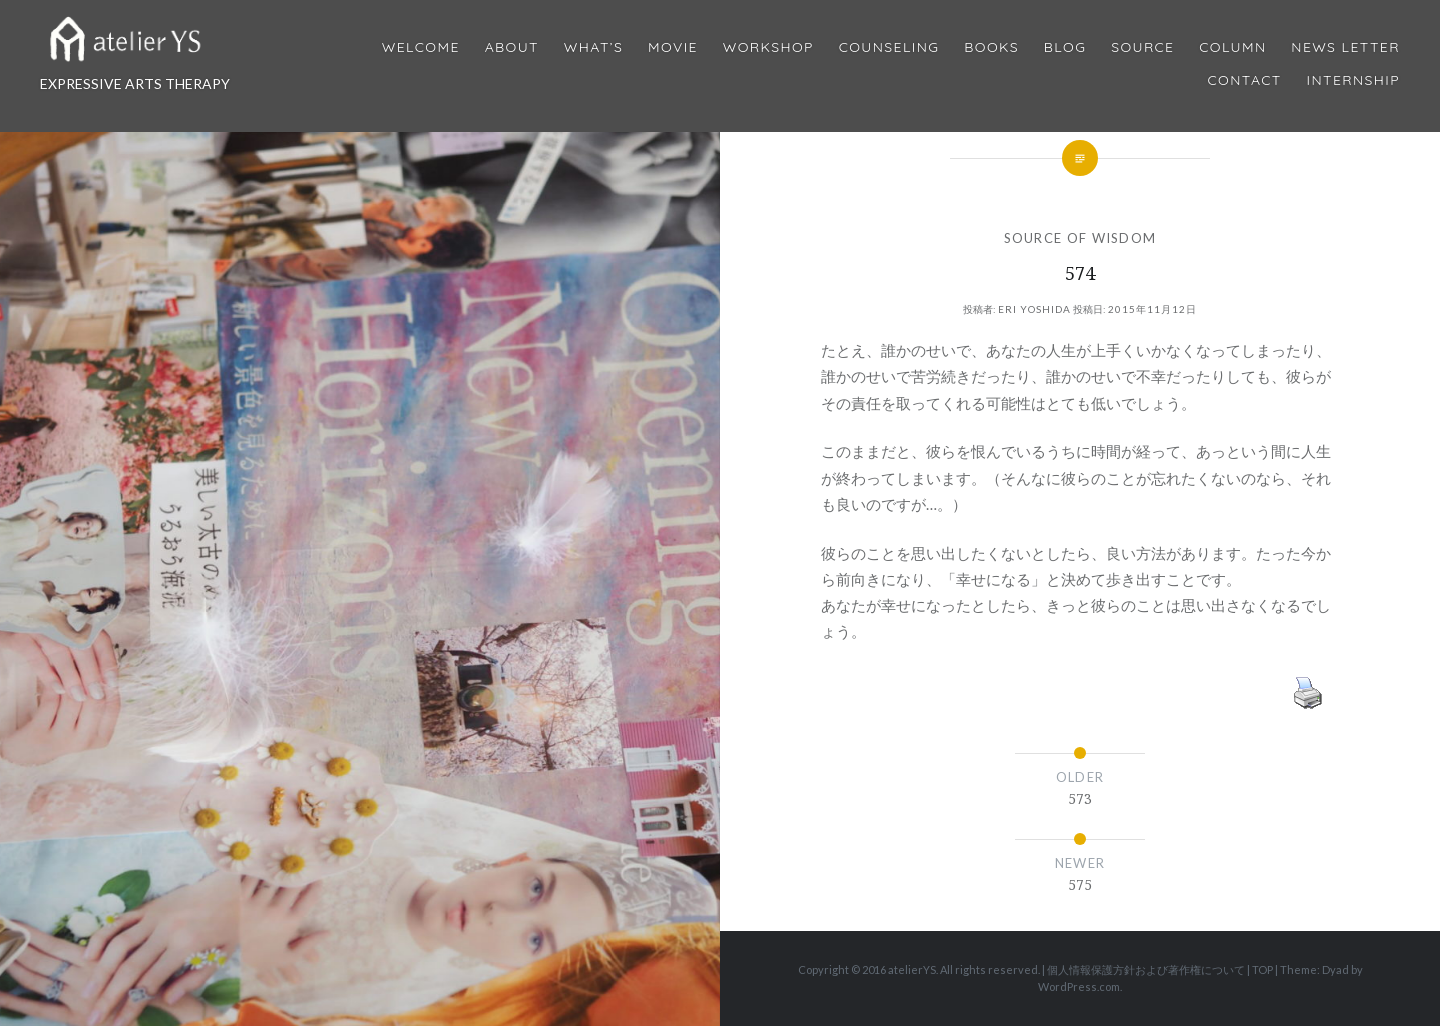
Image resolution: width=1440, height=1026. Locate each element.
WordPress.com (1079, 986)
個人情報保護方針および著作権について (1146, 969)
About (512, 47)
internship (1353, 80)
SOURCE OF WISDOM (1080, 238)
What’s (593, 47)
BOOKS (991, 47)
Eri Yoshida (1034, 309)
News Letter (1345, 47)
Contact (1245, 80)
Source (1142, 47)
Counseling (889, 47)
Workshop (768, 47)
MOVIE (673, 47)
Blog (1065, 47)
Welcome (421, 47)
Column (1232, 47)
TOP (1262, 969)
